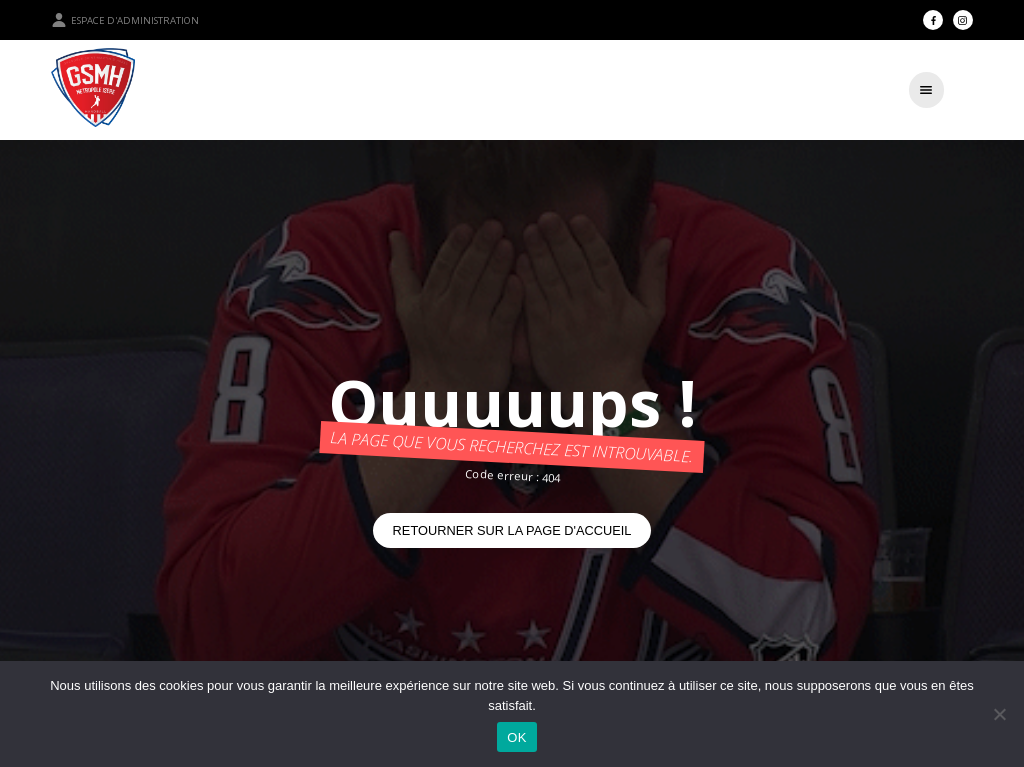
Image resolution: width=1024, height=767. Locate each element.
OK (516, 737)
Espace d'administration (125, 20)
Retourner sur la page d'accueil (512, 530)
